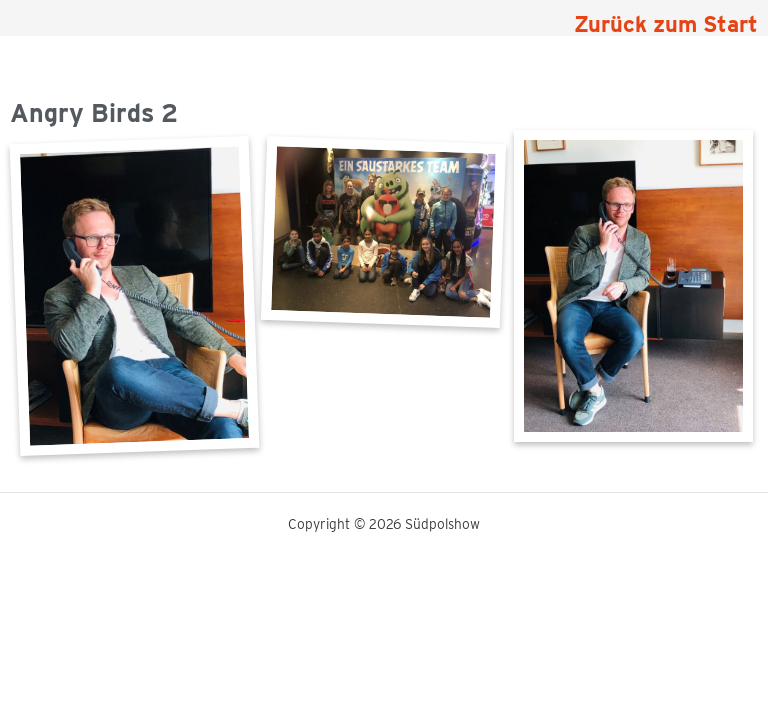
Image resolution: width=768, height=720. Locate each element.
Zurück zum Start (666, 24)
